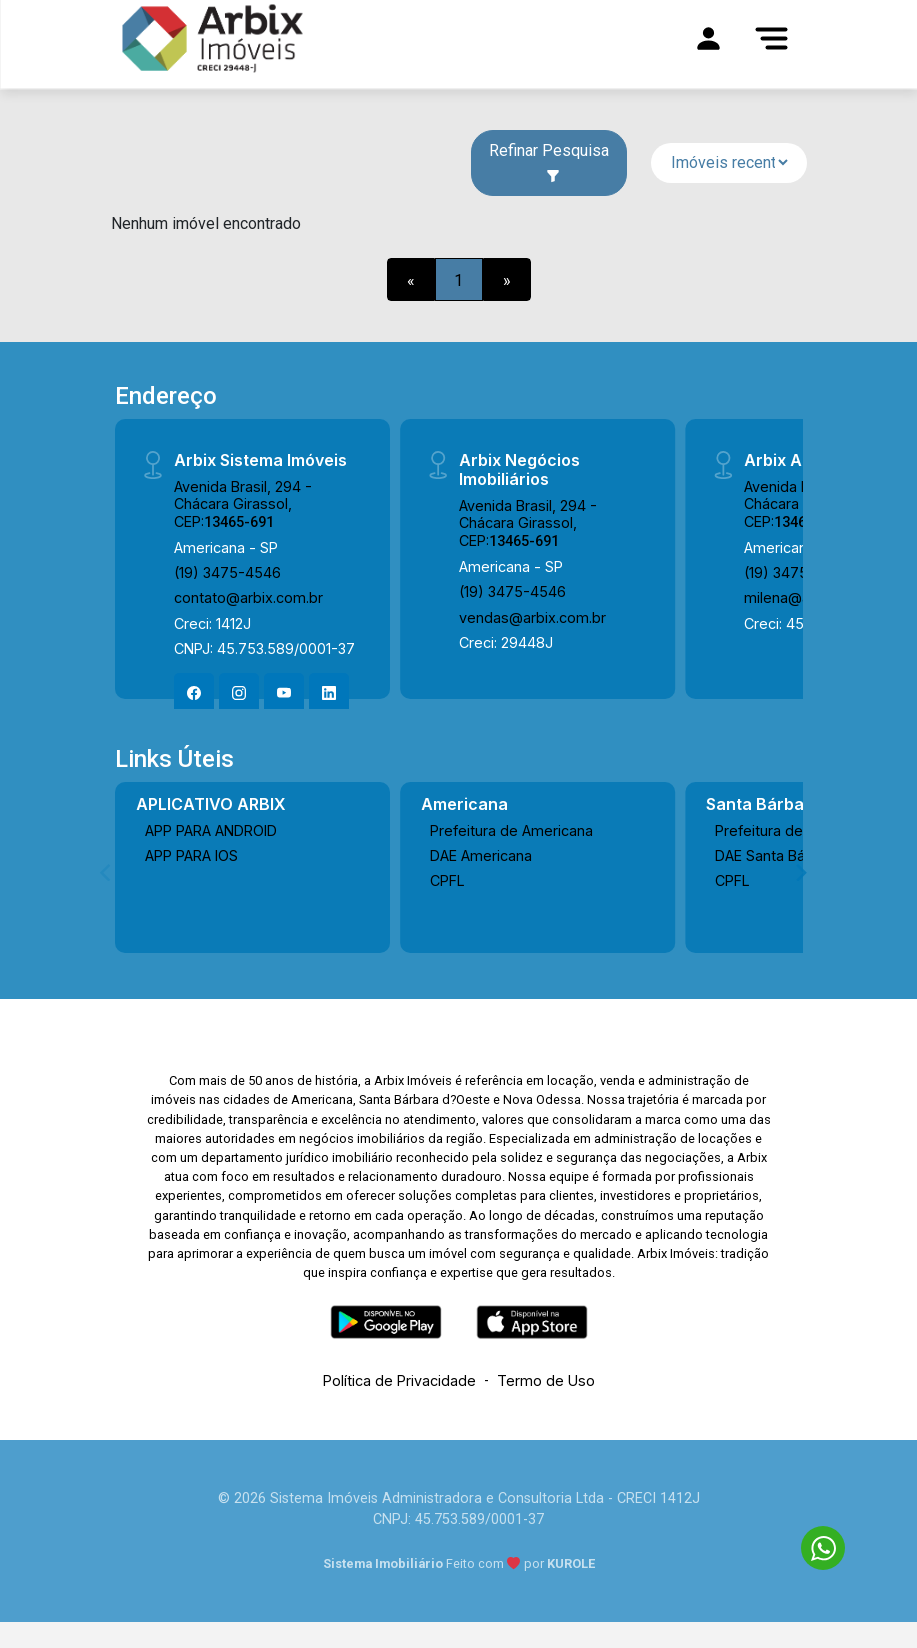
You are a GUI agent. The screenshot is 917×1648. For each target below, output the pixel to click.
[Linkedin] (329, 693)
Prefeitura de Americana (511, 830)
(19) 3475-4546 (227, 572)
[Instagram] (239, 693)
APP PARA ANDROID (211, 830)
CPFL (447, 880)
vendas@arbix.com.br (532, 617)
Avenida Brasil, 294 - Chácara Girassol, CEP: (243, 504)
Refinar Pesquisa (549, 162)
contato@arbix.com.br (248, 597)
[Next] (800, 872)
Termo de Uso (546, 1380)
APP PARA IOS (191, 855)
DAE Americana (481, 855)
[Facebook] (194, 693)
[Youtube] (284, 693)
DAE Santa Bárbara (777, 855)
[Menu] (772, 38)
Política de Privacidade (399, 1380)
